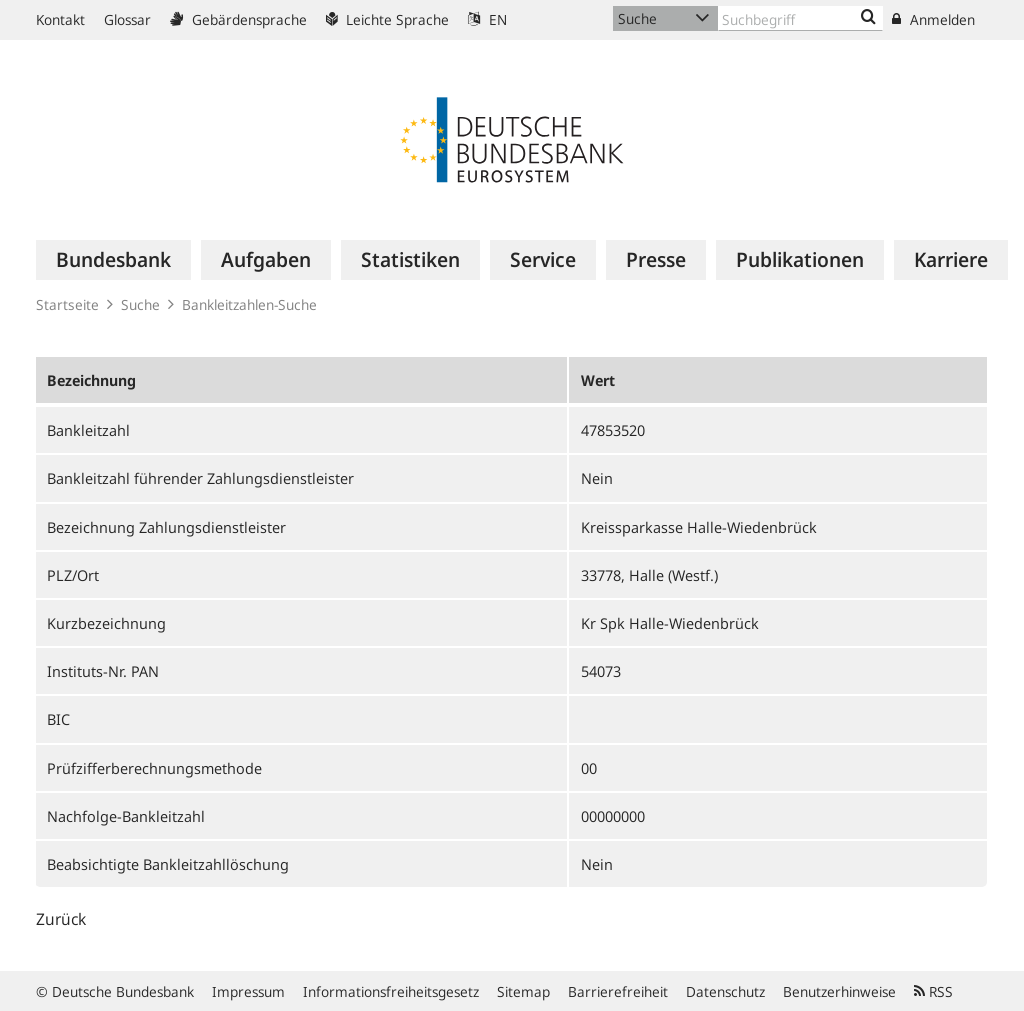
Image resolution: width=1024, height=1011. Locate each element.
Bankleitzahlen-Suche (249, 304)
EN (487, 19)
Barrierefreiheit (618, 991)
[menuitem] (113, 260)
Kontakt (60, 19)
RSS (933, 991)
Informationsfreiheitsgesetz (391, 991)
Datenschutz (725, 991)
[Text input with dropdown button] (800, 18)
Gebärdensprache (238, 19)
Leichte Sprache (387, 19)
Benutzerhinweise (839, 991)
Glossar (127, 19)
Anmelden (933, 19)
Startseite (67, 304)
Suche (140, 304)
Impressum (248, 991)
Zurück (61, 919)
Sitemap (523, 991)
